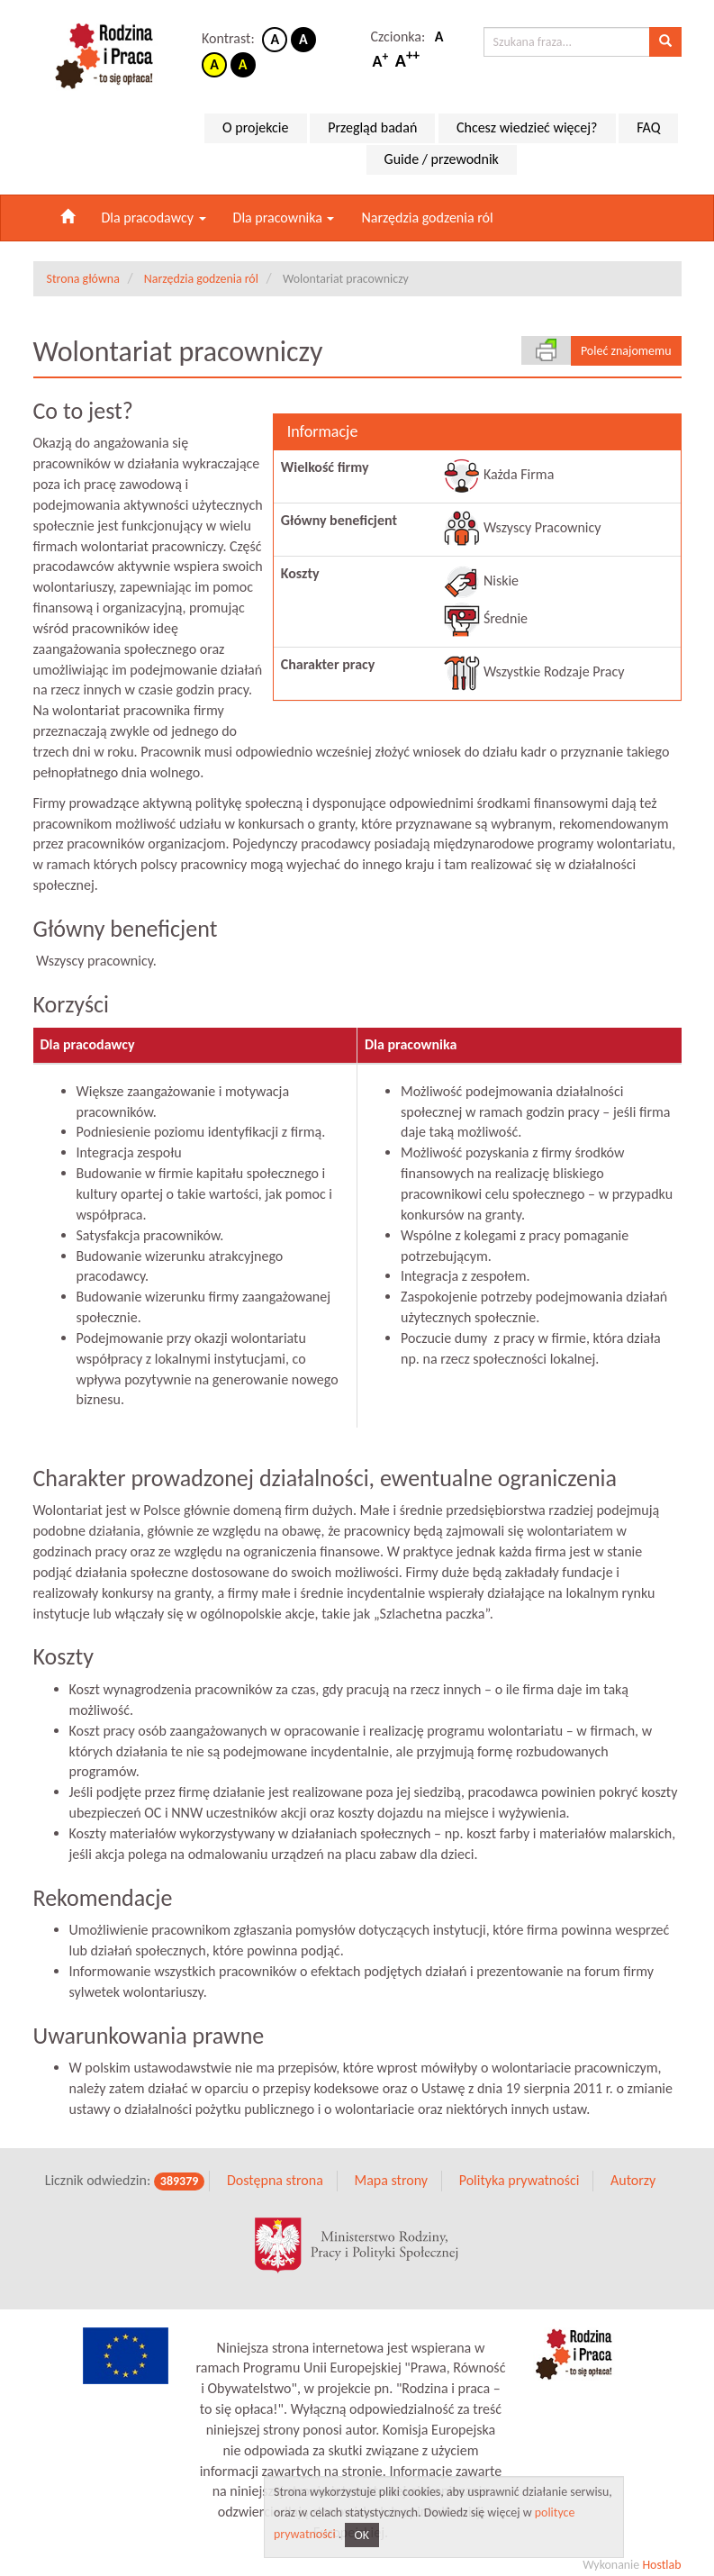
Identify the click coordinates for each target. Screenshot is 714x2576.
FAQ (648, 127)
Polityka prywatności (519, 2163)
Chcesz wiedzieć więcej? (527, 127)
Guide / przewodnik (441, 159)
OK (362, 2535)
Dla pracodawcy (154, 217)
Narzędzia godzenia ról (427, 217)
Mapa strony (391, 2163)
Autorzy (632, 2163)
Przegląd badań (372, 127)
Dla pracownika (284, 217)
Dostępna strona (275, 2163)
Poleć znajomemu (626, 350)
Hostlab (661, 2548)
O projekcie (255, 127)
